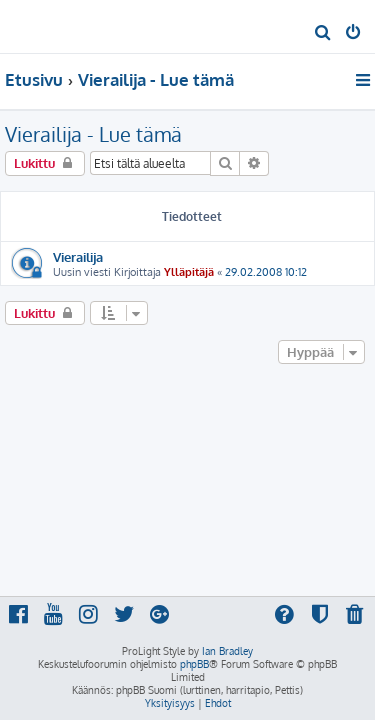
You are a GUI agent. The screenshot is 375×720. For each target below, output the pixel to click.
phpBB (194, 664)
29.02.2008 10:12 (266, 272)
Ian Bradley (227, 651)
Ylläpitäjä (189, 272)
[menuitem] (323, 34)
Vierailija (78, 256)
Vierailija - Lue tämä (93, 134)
